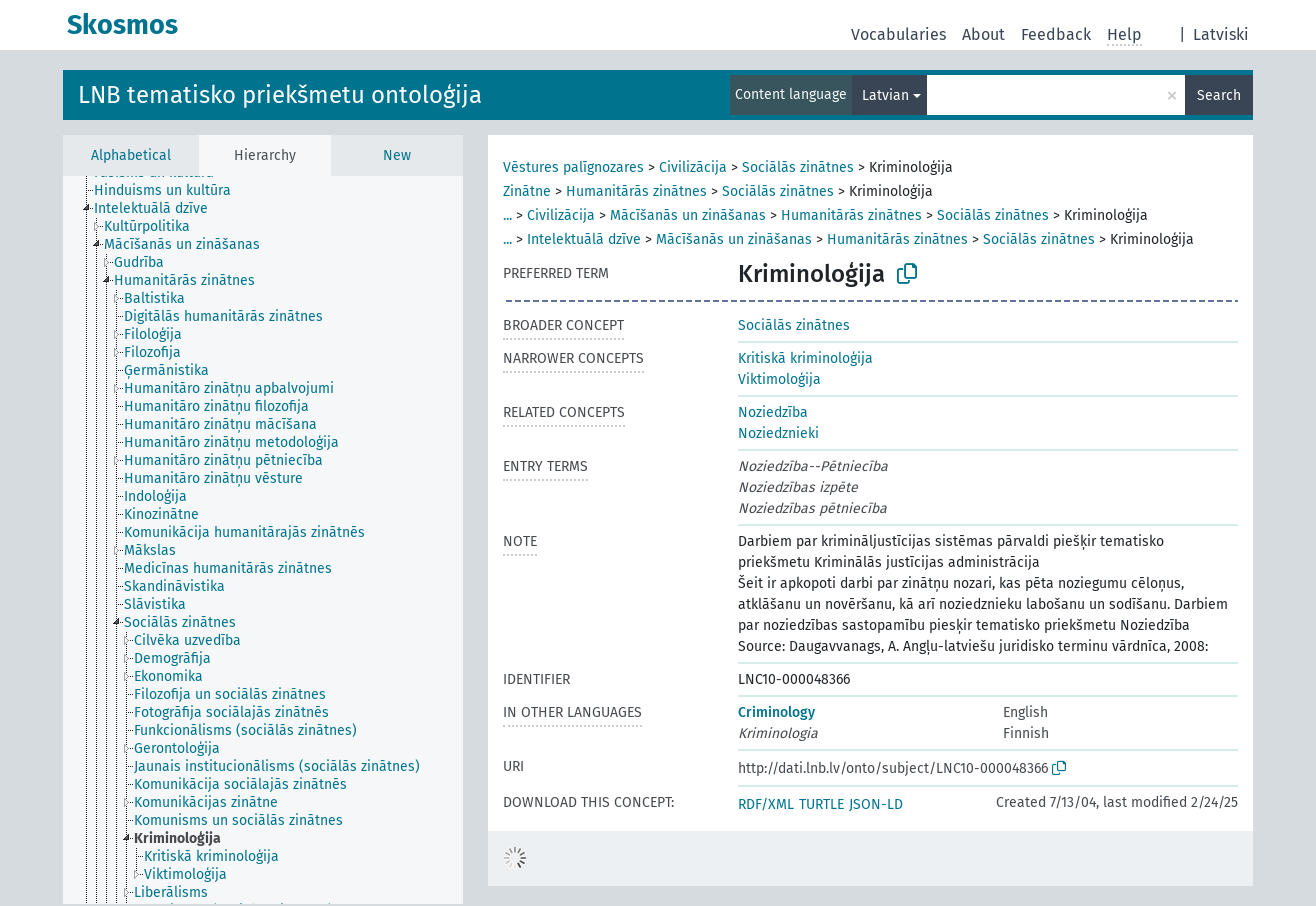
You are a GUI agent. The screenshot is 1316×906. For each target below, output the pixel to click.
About (983, 34)
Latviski (1221, 34)
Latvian (885, 95)
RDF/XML (766, 804)
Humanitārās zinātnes (636, 191)
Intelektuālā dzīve (584, 239)
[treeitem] (171, 191)
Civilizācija (693, 167)
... (507, 215)
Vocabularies (898, 34)
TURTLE (821, 804)
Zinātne (527, 191)
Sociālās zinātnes (798, 167)
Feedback (1056, 34)
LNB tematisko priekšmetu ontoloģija (280, 95)
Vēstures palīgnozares (573, 167)
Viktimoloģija (779, 379)
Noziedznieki (778, 433)
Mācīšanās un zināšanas (688, 215)
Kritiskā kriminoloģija (805, 358)
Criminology (776, 712)
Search (1219, 95)
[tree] (263, 540)
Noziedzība (773, 412)
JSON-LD (876, 804)
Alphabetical (131, 155)
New (397, 155)
